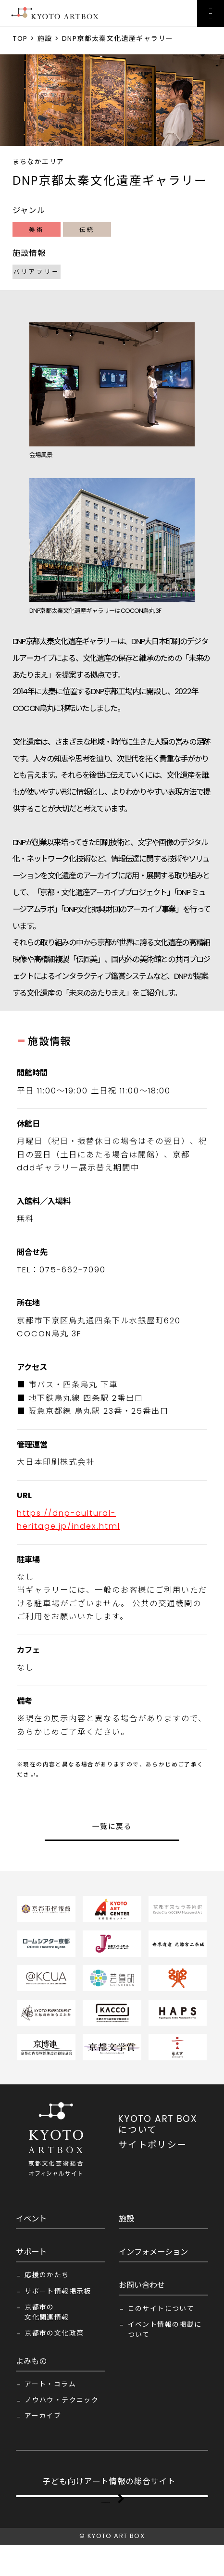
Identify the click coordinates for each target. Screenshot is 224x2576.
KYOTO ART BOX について (157, 2124)
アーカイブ (43, 2416)
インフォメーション (153, 2252)
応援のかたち (47, 2275)
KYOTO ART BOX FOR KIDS (105, 2512)
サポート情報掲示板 (58, 2291)
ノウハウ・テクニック (62, 2400)
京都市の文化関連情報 (47, 2312)
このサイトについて (161, 2308)
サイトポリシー (152, 2144)
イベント (31, 2218)
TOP (20, 38)
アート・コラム (50, 2384)
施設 (44, 38)
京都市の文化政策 (54, 2333)
